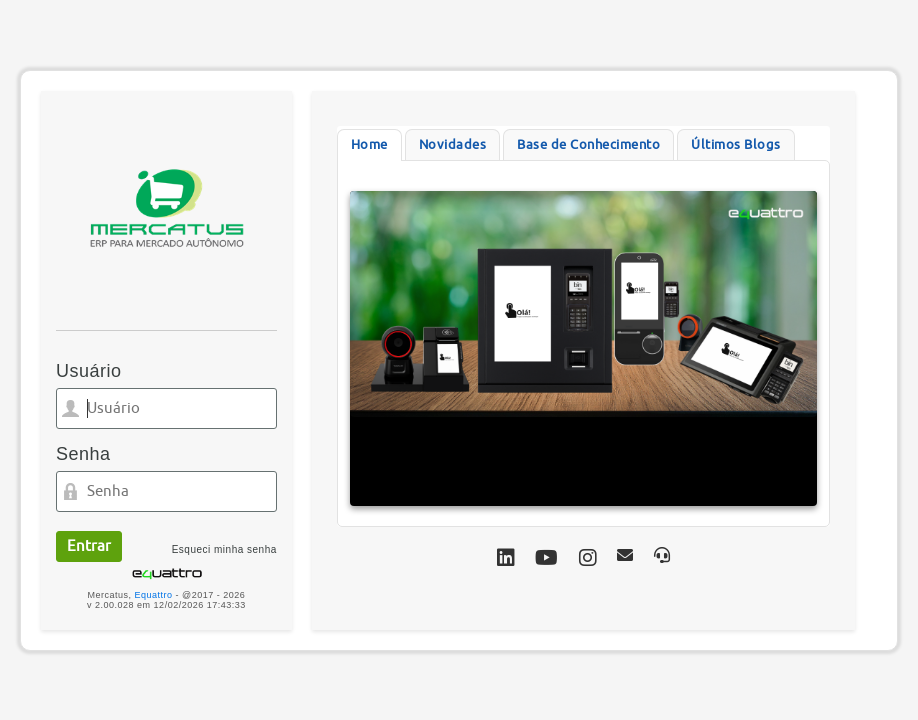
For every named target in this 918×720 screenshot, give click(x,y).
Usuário (89, 371)
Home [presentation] (369, 144)
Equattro (154, 595)
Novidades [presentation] (453, 144)
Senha (83, 454)
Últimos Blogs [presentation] (736, 144)
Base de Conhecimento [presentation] (588, 144)
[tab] (369, 145)
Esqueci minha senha (224, 549)
